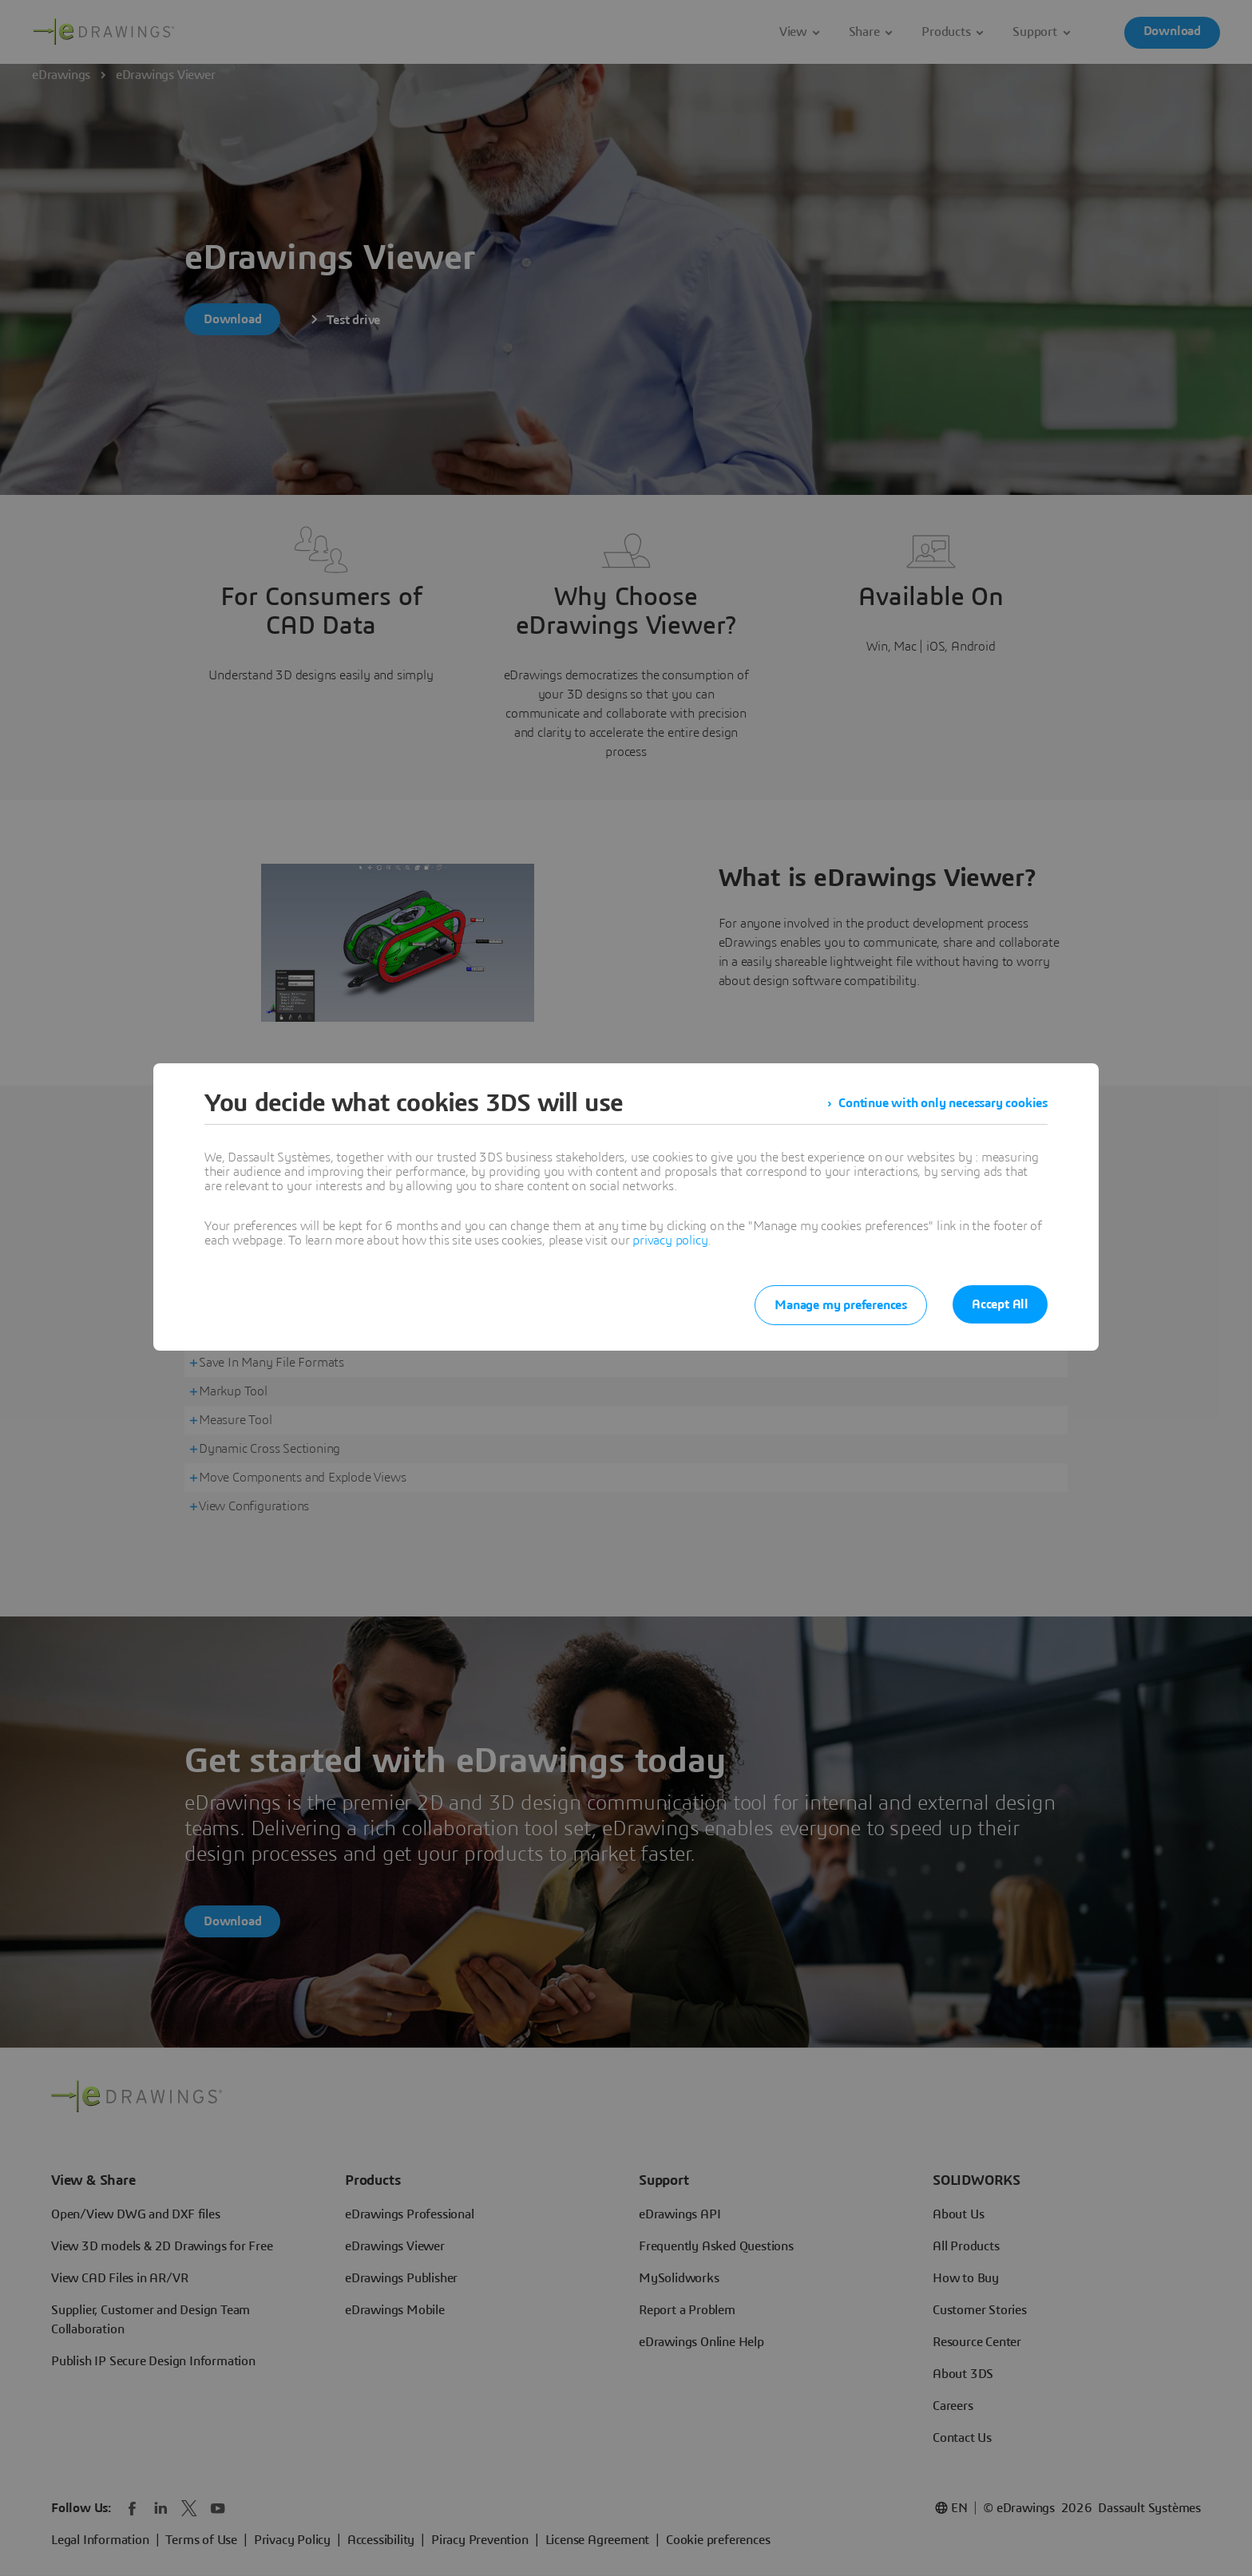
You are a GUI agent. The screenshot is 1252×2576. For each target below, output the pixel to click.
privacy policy (669, 1240)
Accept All (1000, 1304)
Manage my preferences (841, 1305)
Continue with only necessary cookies (943, 1103)
